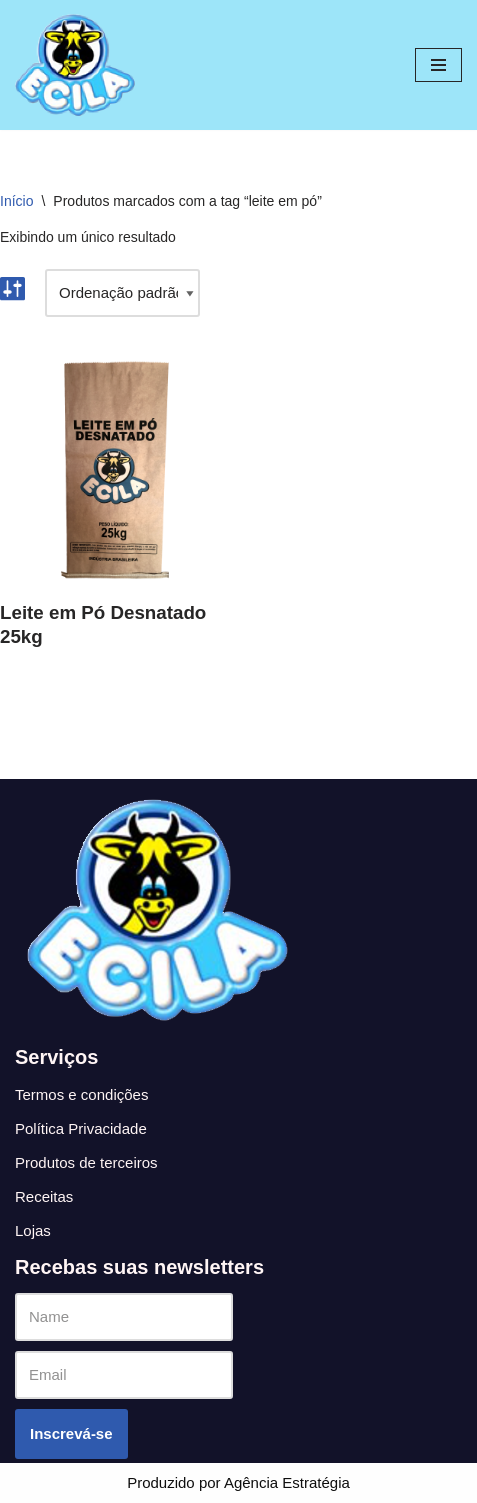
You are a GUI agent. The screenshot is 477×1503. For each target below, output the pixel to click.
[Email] (124, 1375)
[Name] (124, 1317)
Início (16, 201)
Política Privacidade (81, 1128)
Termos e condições (81, 1094)
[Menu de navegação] (438, 65)
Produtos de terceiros (86, 1162)
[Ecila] (75, 65)
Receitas (44, 1196)
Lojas (33, 1230)
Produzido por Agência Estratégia (238, 1482)
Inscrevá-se (71, 1433)
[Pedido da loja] (122, 293)
